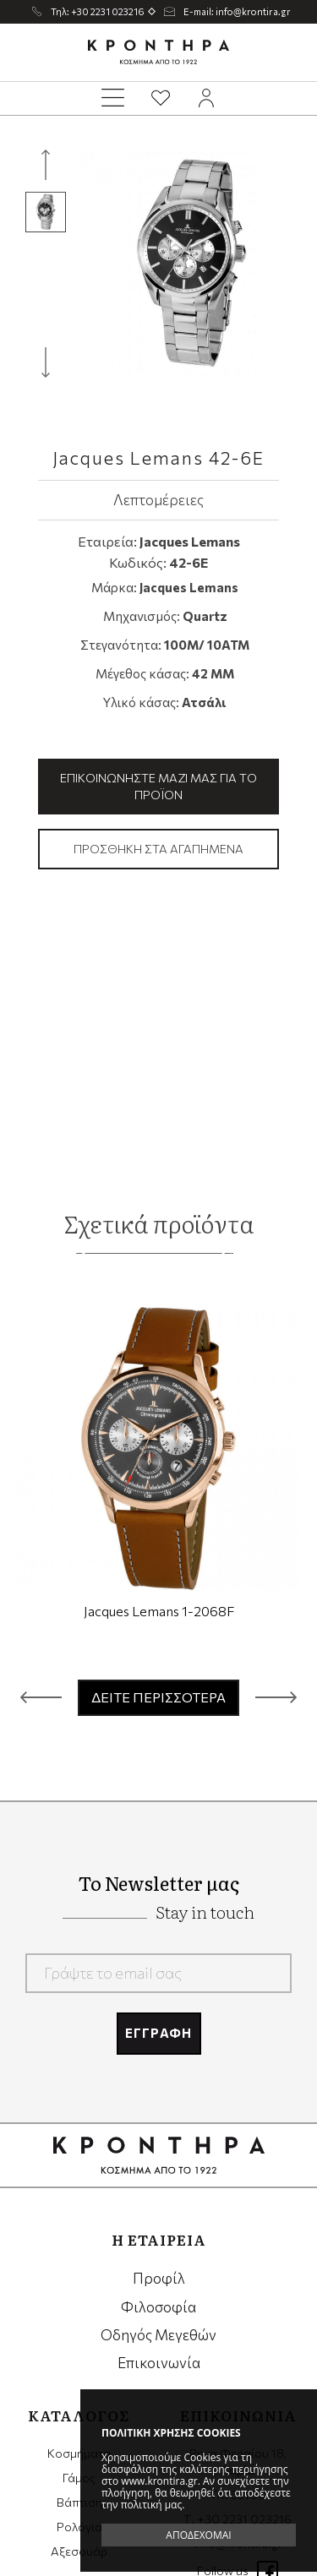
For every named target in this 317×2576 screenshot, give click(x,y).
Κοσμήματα (79, 2453)
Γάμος (79, 2477)
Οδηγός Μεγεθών (158, 2335)
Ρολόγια (79, 2526)
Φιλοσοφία (158, 2307)
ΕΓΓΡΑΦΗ (158, 2032)
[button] (41, 1697)
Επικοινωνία (159, 2363)
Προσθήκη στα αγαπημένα (158, 848)
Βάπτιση (79, 2502)
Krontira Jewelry (159, 52)
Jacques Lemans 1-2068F (159, 1611)
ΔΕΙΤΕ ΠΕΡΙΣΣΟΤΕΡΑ (158, 1697)
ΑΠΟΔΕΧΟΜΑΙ (198, 2535)
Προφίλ (159, 2278)
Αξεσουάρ (79, 2551)
